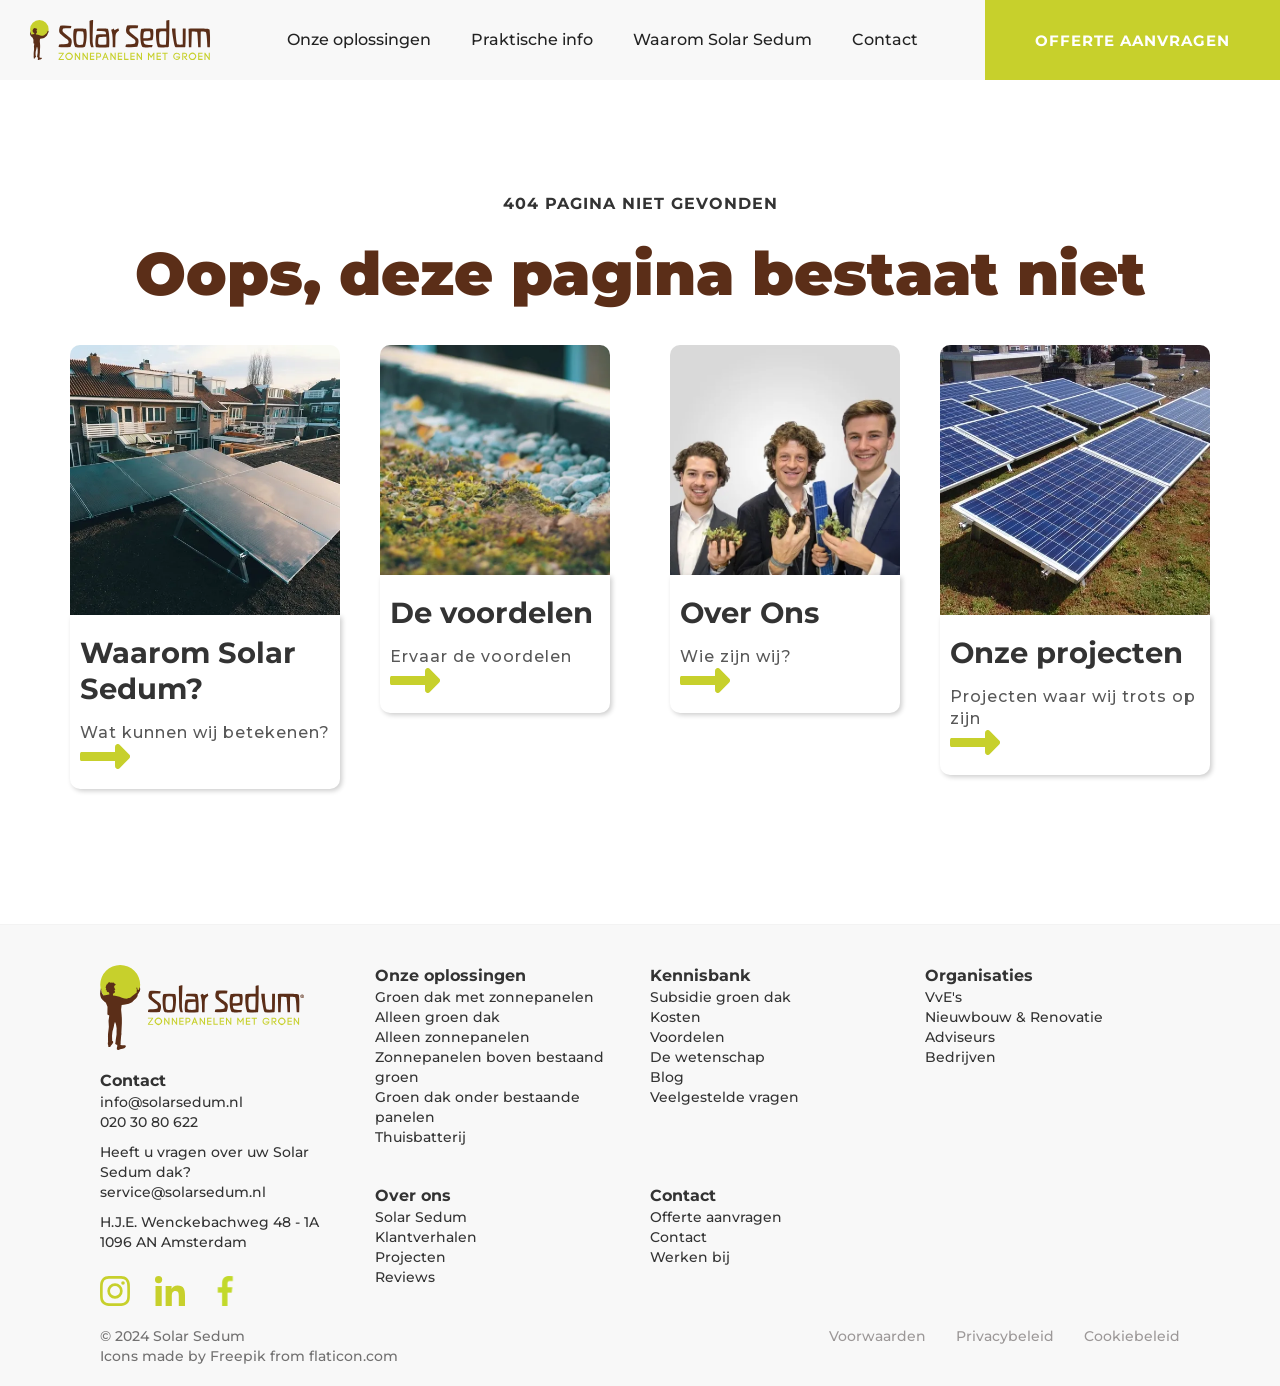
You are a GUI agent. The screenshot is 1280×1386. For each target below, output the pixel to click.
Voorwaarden (877, 1336)
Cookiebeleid (1132, 1336)
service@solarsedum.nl (183, 1192)
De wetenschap (707, 1057)
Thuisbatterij (420, 1137)
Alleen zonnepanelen (452, 1037)
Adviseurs (960, 1037)
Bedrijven (960, 1057)
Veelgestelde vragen (724, 1097)
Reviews (405, 1277)
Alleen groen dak (437, 1017)
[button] (359, 40)
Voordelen (687, 1037)
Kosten (675, 1017)
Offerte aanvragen (1132, 40)
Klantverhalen (426, 1237)
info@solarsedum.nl (171, 1102)
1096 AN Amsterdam (173, 1242)
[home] (110, 40)
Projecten (410, 1257)
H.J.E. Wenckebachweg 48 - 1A (209, 1222)
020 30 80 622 (149, 1122)
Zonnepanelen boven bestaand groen (489, 1067)
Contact (678, 1237)
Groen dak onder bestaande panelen (477, 1107)
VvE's (943, 997)
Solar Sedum (421, 1217)
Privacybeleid (1005, 1336)
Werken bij (690, 1257)
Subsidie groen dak (720, 997)
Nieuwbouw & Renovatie (1014, 1017)
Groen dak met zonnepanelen (484, 997)
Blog (667, 1077)
